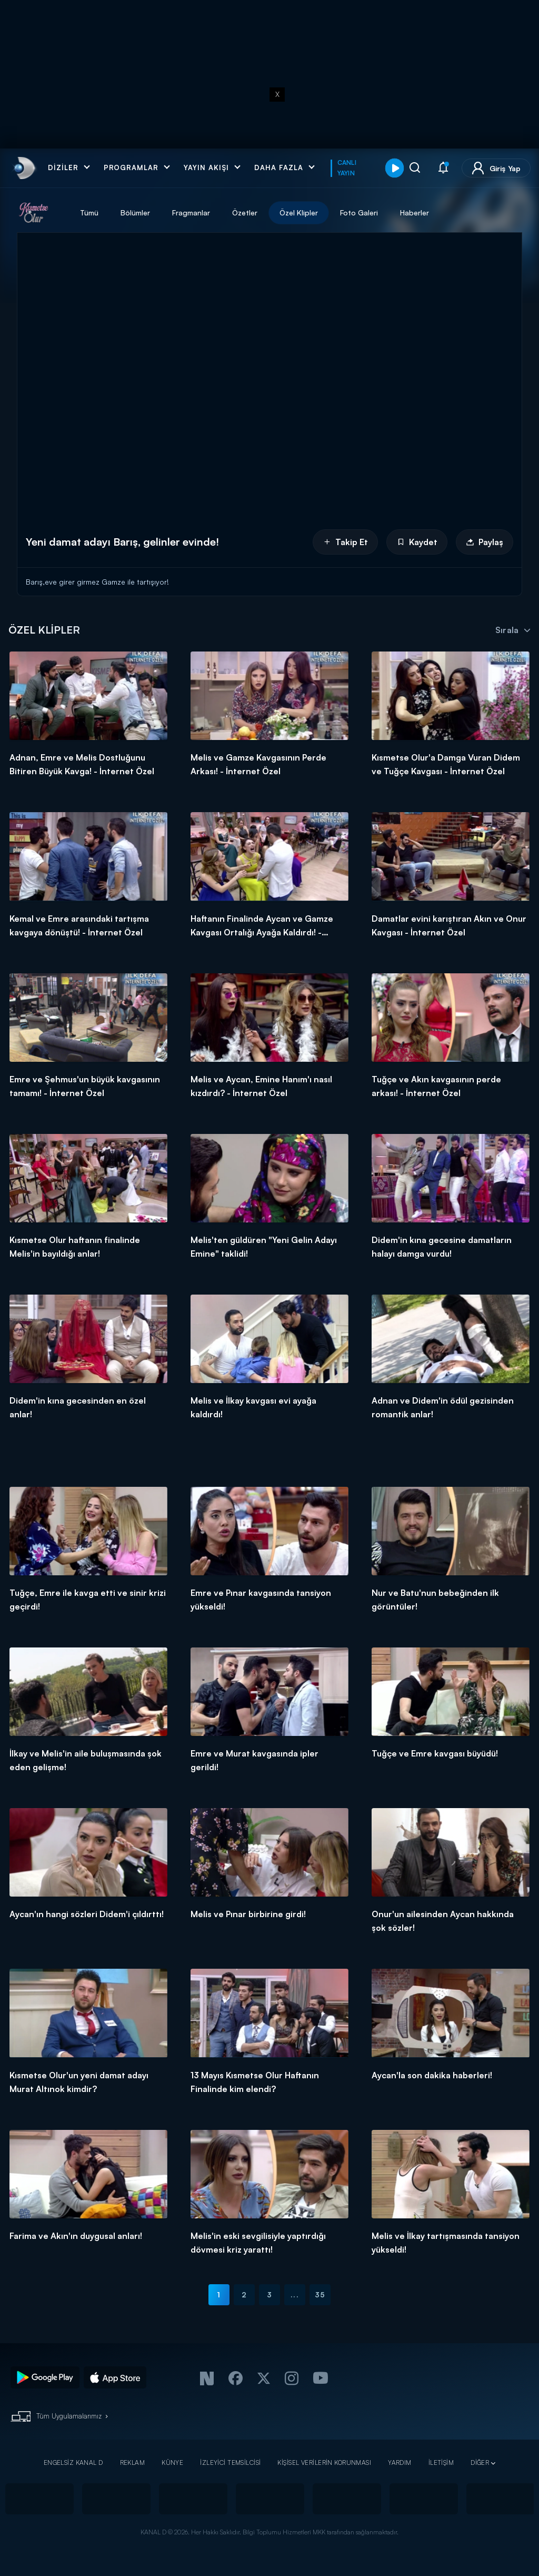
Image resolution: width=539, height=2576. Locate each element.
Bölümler (135, 212)
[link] (23, 168)
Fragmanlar (191, 212)
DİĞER (480, 2462)
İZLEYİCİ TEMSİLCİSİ (230, 2462)
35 (320, 2294)
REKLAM (132, 2462)
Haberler (414, 212)
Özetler (244, 212)
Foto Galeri (359, 212)
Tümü (89, 212)
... (294, 2294)
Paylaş (484, 542)
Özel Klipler (299, 212)
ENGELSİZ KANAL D (73, 2462)
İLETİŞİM (441, 2462)
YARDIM (400, 2462)
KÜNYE (172, 2462)
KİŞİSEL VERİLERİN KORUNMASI (324, 2462)
